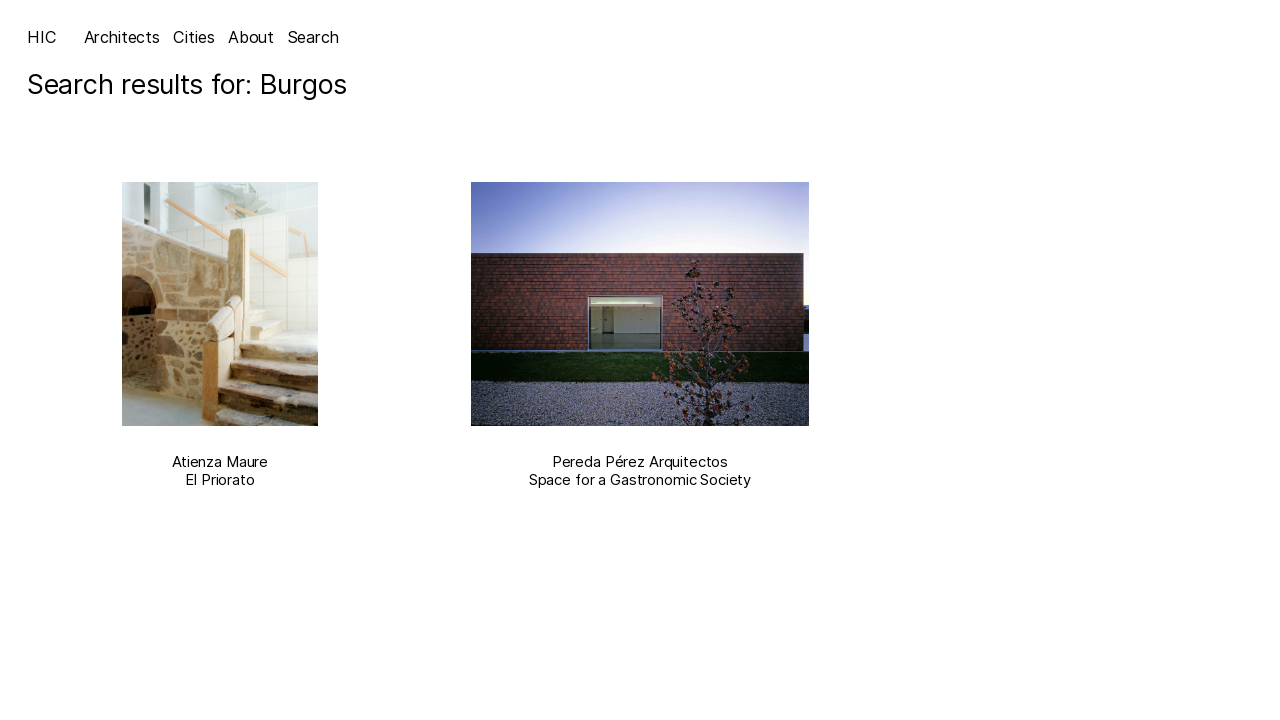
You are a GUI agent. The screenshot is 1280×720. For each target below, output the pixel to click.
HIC (42, 37)
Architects (122, 37)
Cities (193, 37)
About (251, 37)
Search (313, 37)
